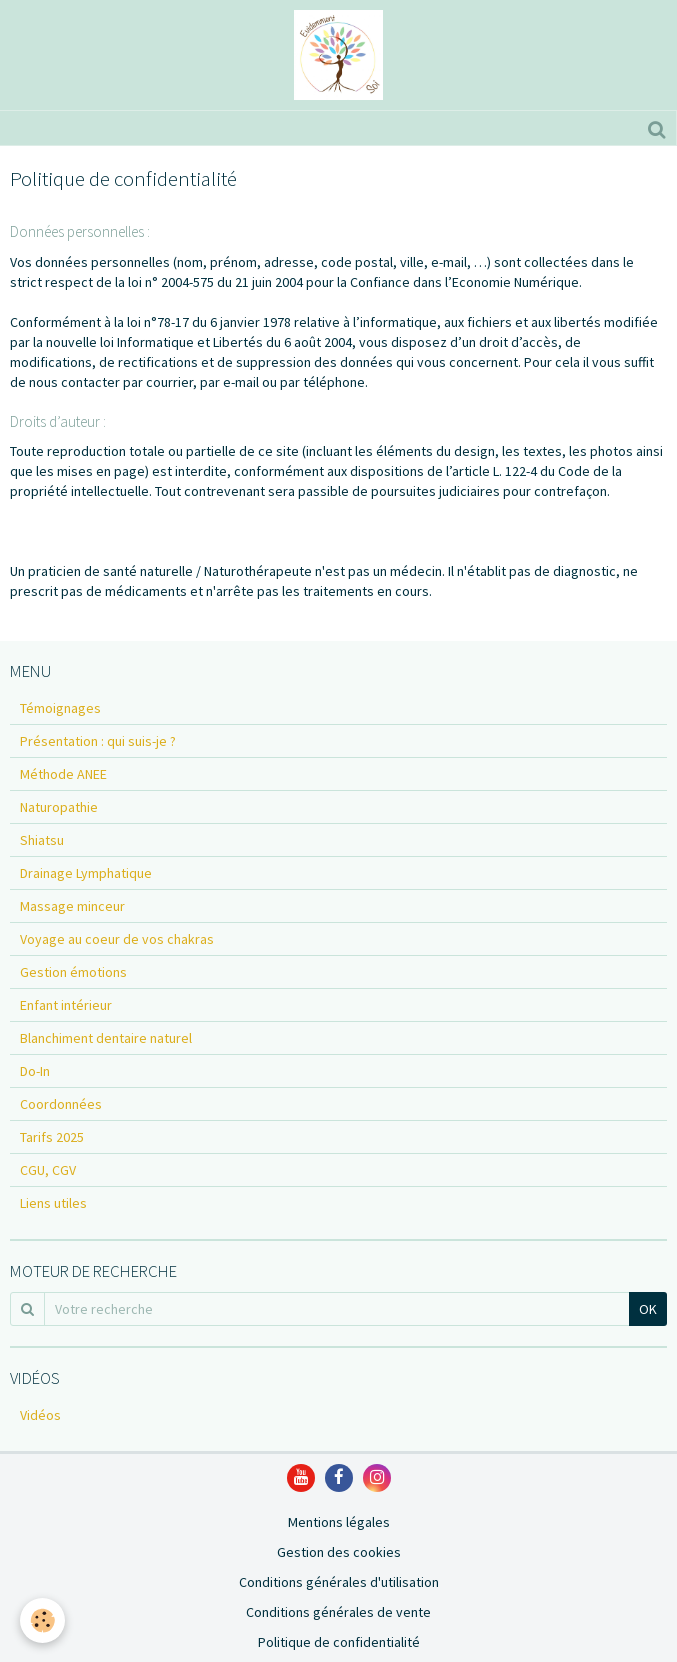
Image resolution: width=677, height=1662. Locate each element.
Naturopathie (59, 807)
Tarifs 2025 (52, 1137)
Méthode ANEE (63, 774)
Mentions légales (339, 1522)
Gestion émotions (73, 972)
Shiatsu (42, 840)
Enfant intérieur (66, 1005)
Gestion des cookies (339, 1552)
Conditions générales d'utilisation (339, 1582)
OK (648, 1309)
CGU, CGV (48, 1170)
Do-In (35, 1071)
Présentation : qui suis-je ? (98, 741)
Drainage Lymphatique (86, 873)
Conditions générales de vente (338, 1612)
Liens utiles (53, 1203)
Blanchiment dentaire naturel (106, 1038)
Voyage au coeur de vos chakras (117, 939)
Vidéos (40, 1415)
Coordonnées (61, 1104)
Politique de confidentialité (339, 1642)
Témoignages (60, 708)
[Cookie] (42, 1620)
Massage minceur (72, 906)
